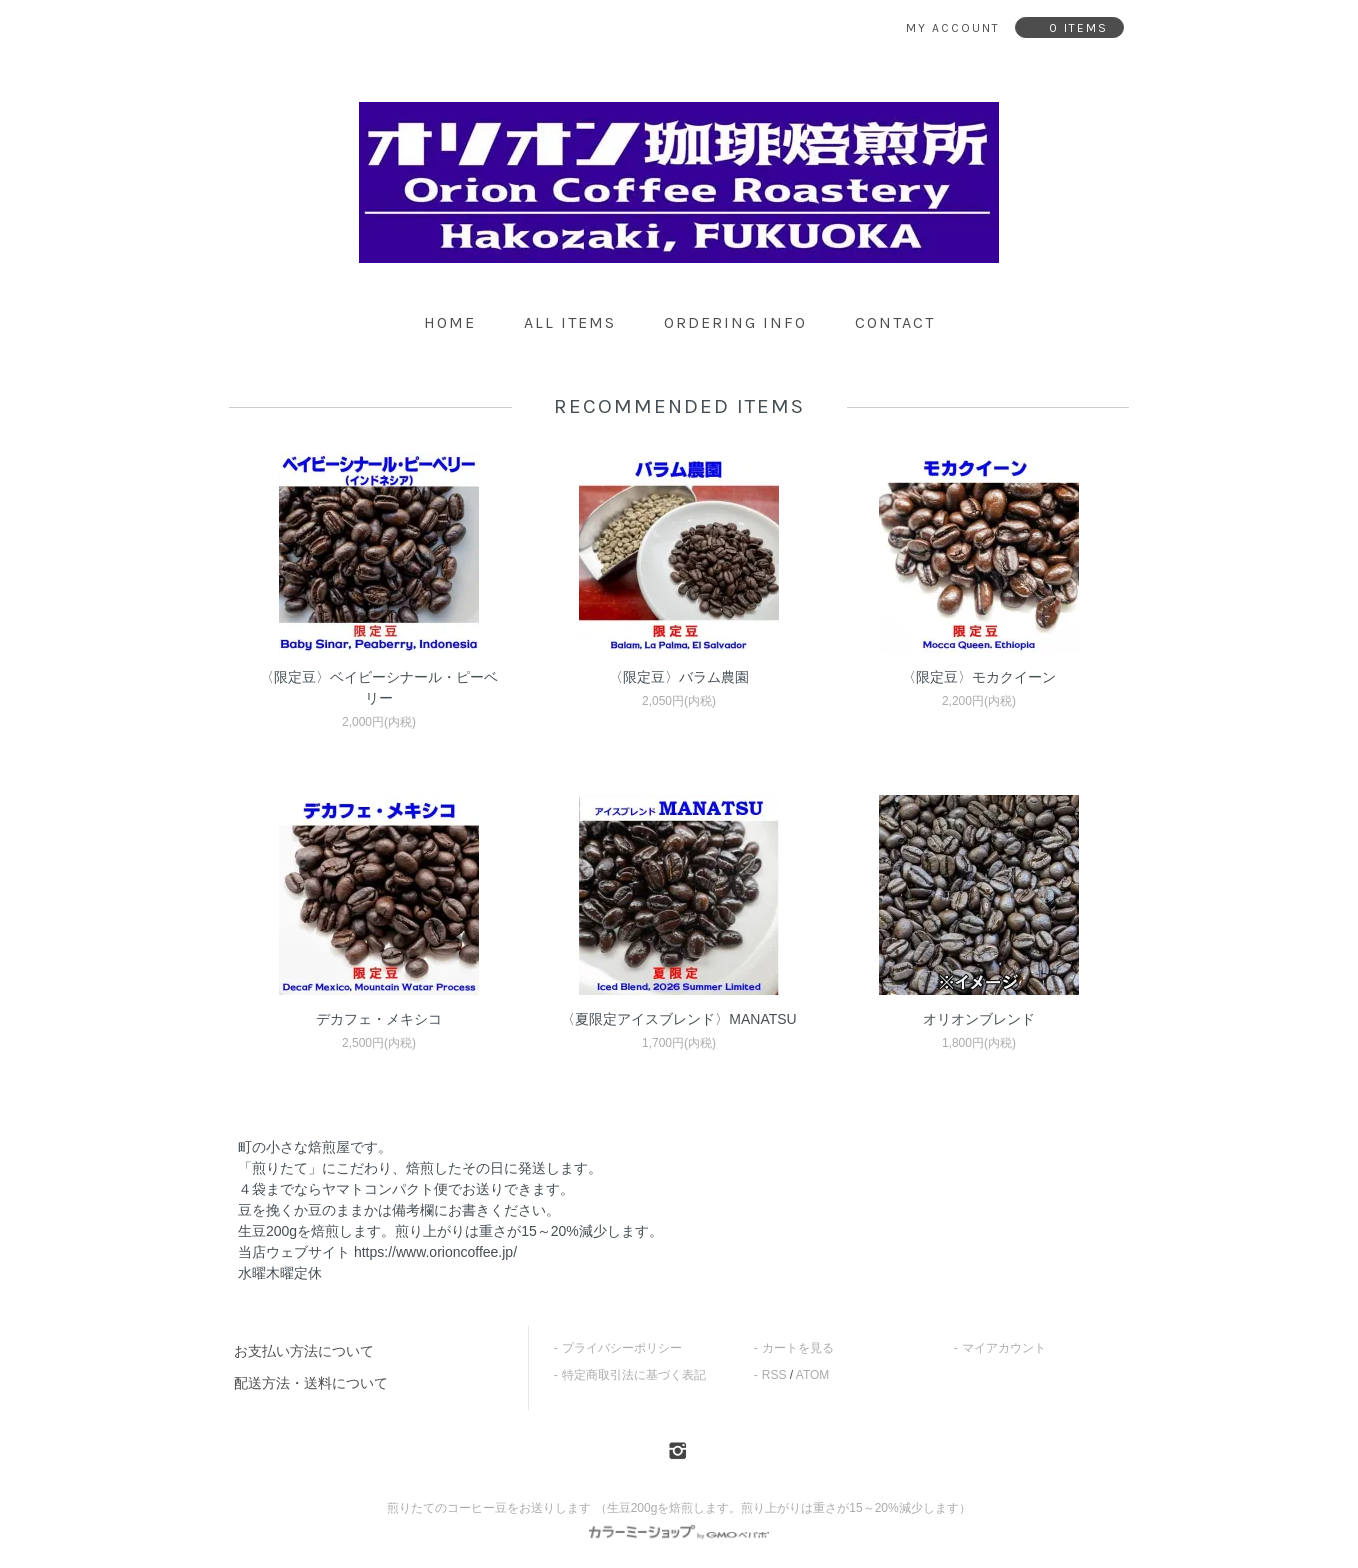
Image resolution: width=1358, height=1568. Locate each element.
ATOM (813, 1375)
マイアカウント (1004, 1348)
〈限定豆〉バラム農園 (679, 677)
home (450, 322)
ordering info (735, 322)
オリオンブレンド (979, 1019)
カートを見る (798, 1348)
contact (895, 322)
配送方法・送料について (311, 1383)
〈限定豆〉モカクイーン (979, 677)
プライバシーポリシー (622, 1348)
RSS (774, 1375)
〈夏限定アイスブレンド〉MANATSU (678, 1019)
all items (570, 322)
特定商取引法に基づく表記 (634, 1375)
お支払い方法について (304, 1351)
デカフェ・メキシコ (379, 1019)
